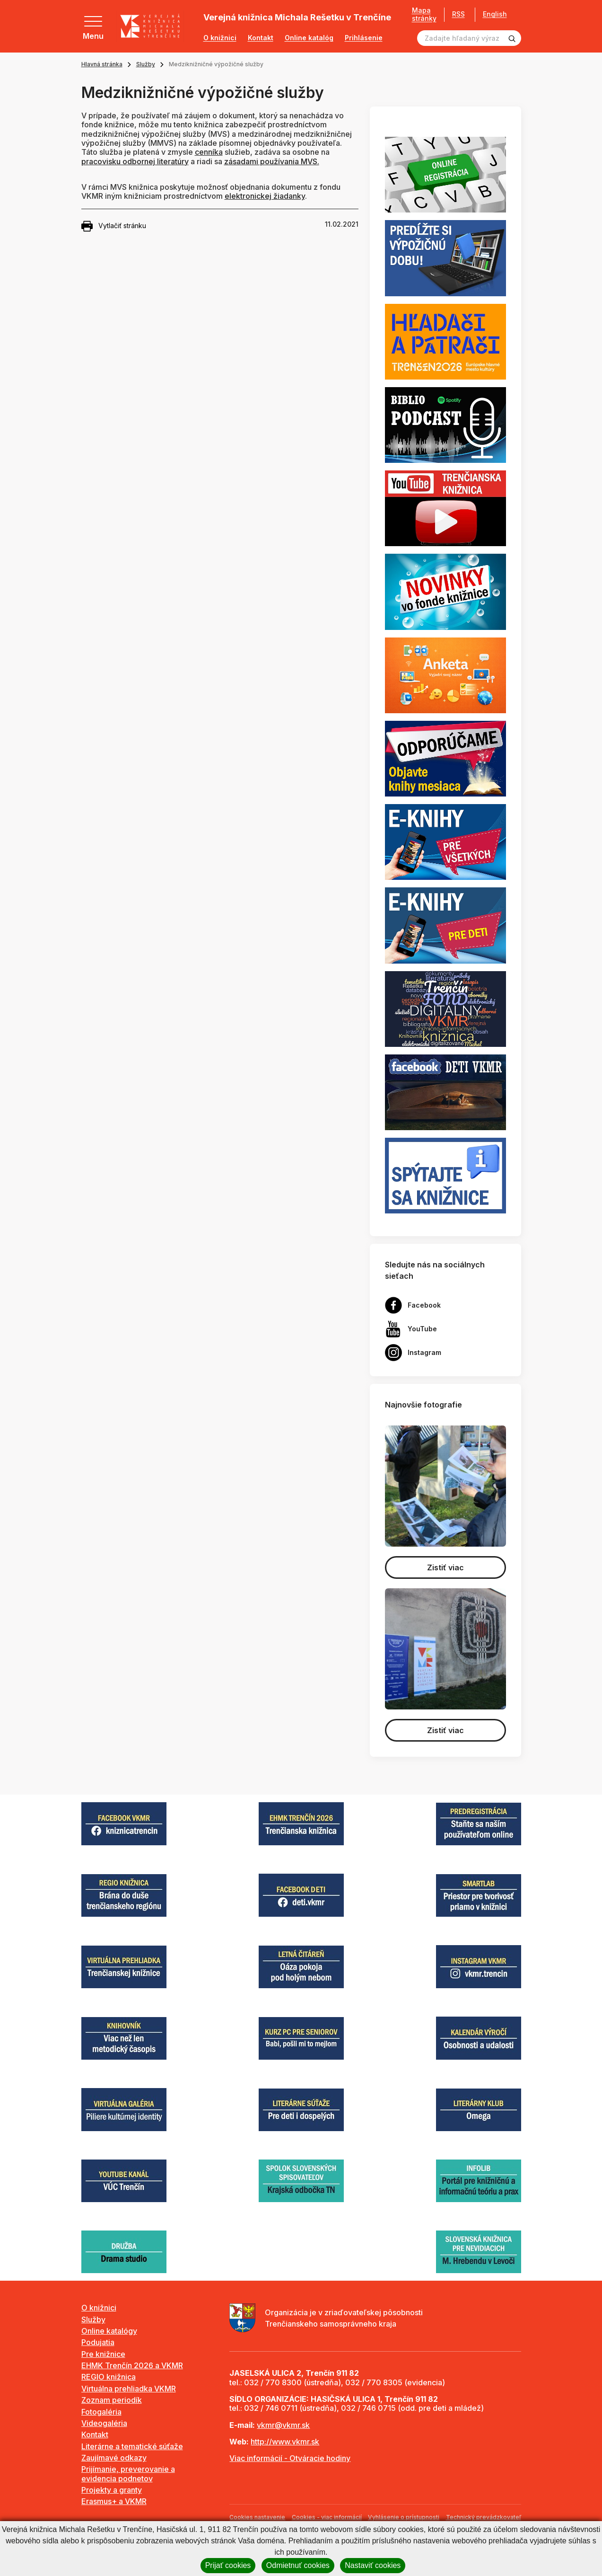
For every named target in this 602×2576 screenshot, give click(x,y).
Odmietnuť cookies (298, 2565)
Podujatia (97, 2342)
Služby (145, 64)
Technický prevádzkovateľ (483, 2517)
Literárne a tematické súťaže (132, 2446)
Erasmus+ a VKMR (114, 2501)
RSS (458, 14)
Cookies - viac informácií (327, 2517)
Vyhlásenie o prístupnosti (403, 2517)
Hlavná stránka (101, 64)
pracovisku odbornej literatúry (135, 161)
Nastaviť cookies (373, 2565)
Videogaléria (104, 2423)
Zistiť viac (445, 1567)
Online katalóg (309, 38)
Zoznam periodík (111, 2400)
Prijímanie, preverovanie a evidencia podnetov (128, 2473)
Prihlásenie (364, 38)
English (495, 14)
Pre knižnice (103, 2354)
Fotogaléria (101, 2412)
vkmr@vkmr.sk (283, 2425)
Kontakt (260, 38)
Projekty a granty (111, 2490)
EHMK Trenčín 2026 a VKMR (132, 2365)
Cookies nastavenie (257, 2517)
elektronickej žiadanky (265, 196)
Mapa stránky (424, 14)
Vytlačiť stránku (113, 226)
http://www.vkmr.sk (285, 2441)
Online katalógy (109, 2331)
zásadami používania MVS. (271, 161)
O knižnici (219, 38)
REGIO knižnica (108, 2376)
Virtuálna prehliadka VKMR (128, 2388)
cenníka (209, 152)
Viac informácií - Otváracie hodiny (289, 2458)
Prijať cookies (228, 2565)
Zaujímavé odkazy (114, 2457)
